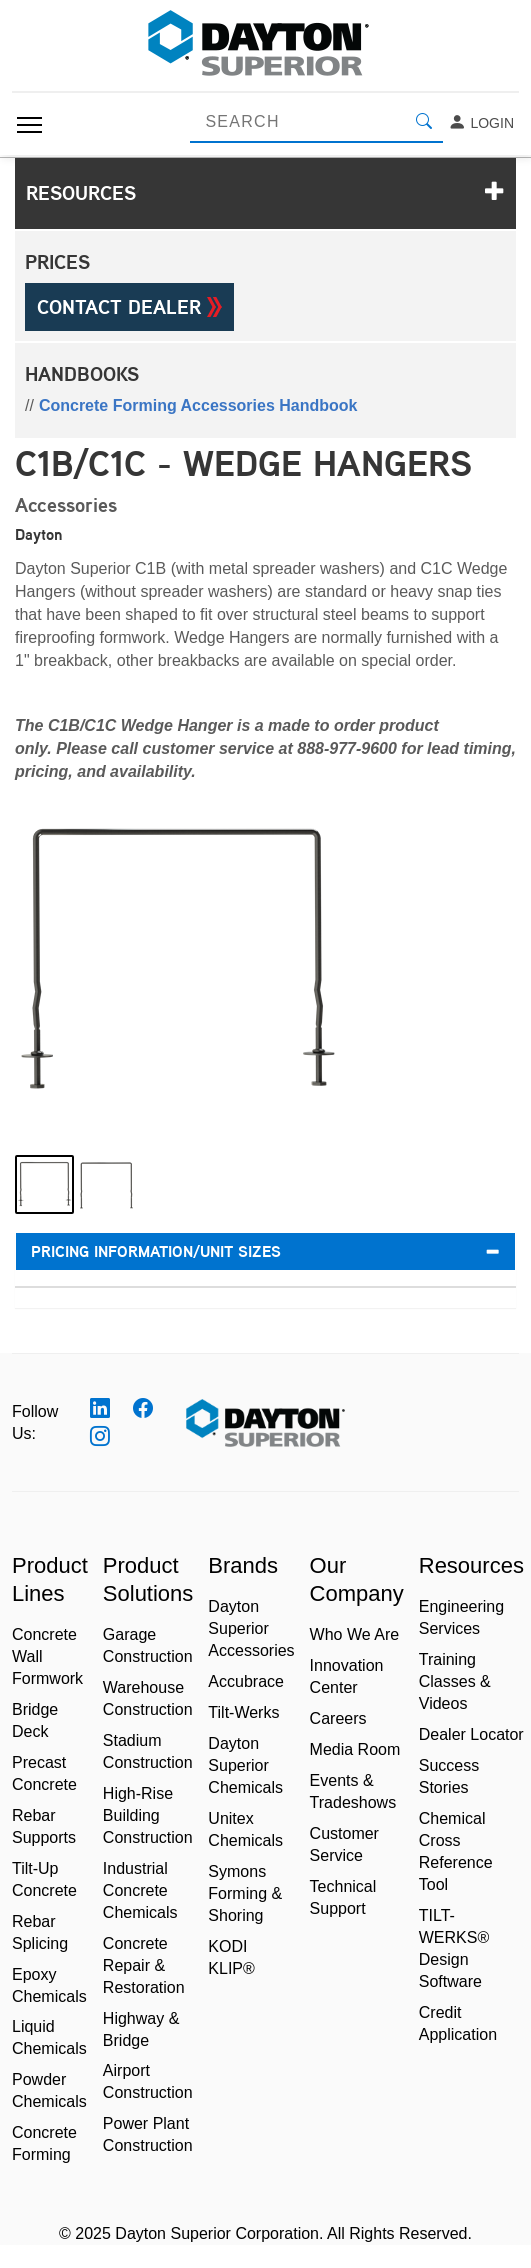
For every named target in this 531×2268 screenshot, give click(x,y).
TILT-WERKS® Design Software (454, 1948)
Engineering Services (461, 1617)
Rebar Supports (44, 1826)
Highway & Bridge (141, 2029)
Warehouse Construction (148, 1698)
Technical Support (343, 1897)
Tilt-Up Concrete (44, 1879)
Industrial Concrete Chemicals (140, 1890)
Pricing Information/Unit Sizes (265, 1251)
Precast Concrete (44, 1773)
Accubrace (246, 1681)
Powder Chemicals (49, 2090)
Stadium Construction (148, 1751)
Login (481, 123)
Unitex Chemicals (245, 1829)
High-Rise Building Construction (148, 1815)
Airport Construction (148, 2081)
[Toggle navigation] (29, 125)
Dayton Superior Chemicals (245, 1765)
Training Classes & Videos (455, 1681)
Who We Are (355, 1634)
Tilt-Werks (243, 1712)
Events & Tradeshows (353, 1791)
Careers (338, 1718)
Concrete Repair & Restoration (144, 1965)
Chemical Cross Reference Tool (456, 1851)
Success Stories (449, 1776)
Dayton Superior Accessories (251, 1628)
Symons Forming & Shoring (245, 1893)
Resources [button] (265, 193)
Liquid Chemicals (49, 2037)
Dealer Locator (471, 1734)
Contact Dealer (129, 307)
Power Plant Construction (148, 2134)
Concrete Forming (44, 2143)
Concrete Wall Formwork (47, 1656)
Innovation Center (347, 1676)
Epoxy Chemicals (49, 1985)
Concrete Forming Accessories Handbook (198, 405)
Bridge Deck (35, 1720)
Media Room (355, 1749)
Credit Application (458, 2023)
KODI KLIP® (231, 1957)
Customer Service (344, 1844)
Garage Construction (148, 1645)
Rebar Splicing (40, 1932)
